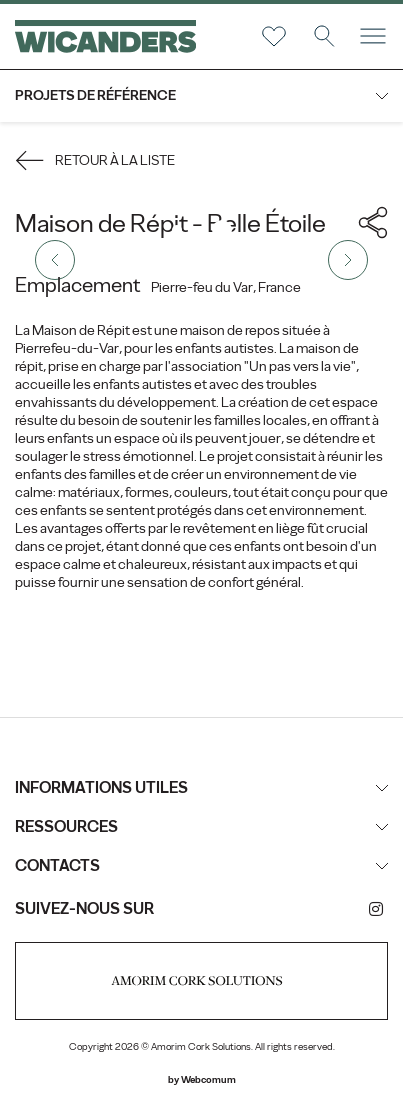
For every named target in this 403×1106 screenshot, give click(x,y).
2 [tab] (222, 230)
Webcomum (208, 1079)
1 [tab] (177, 230)
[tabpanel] (201, 259)
